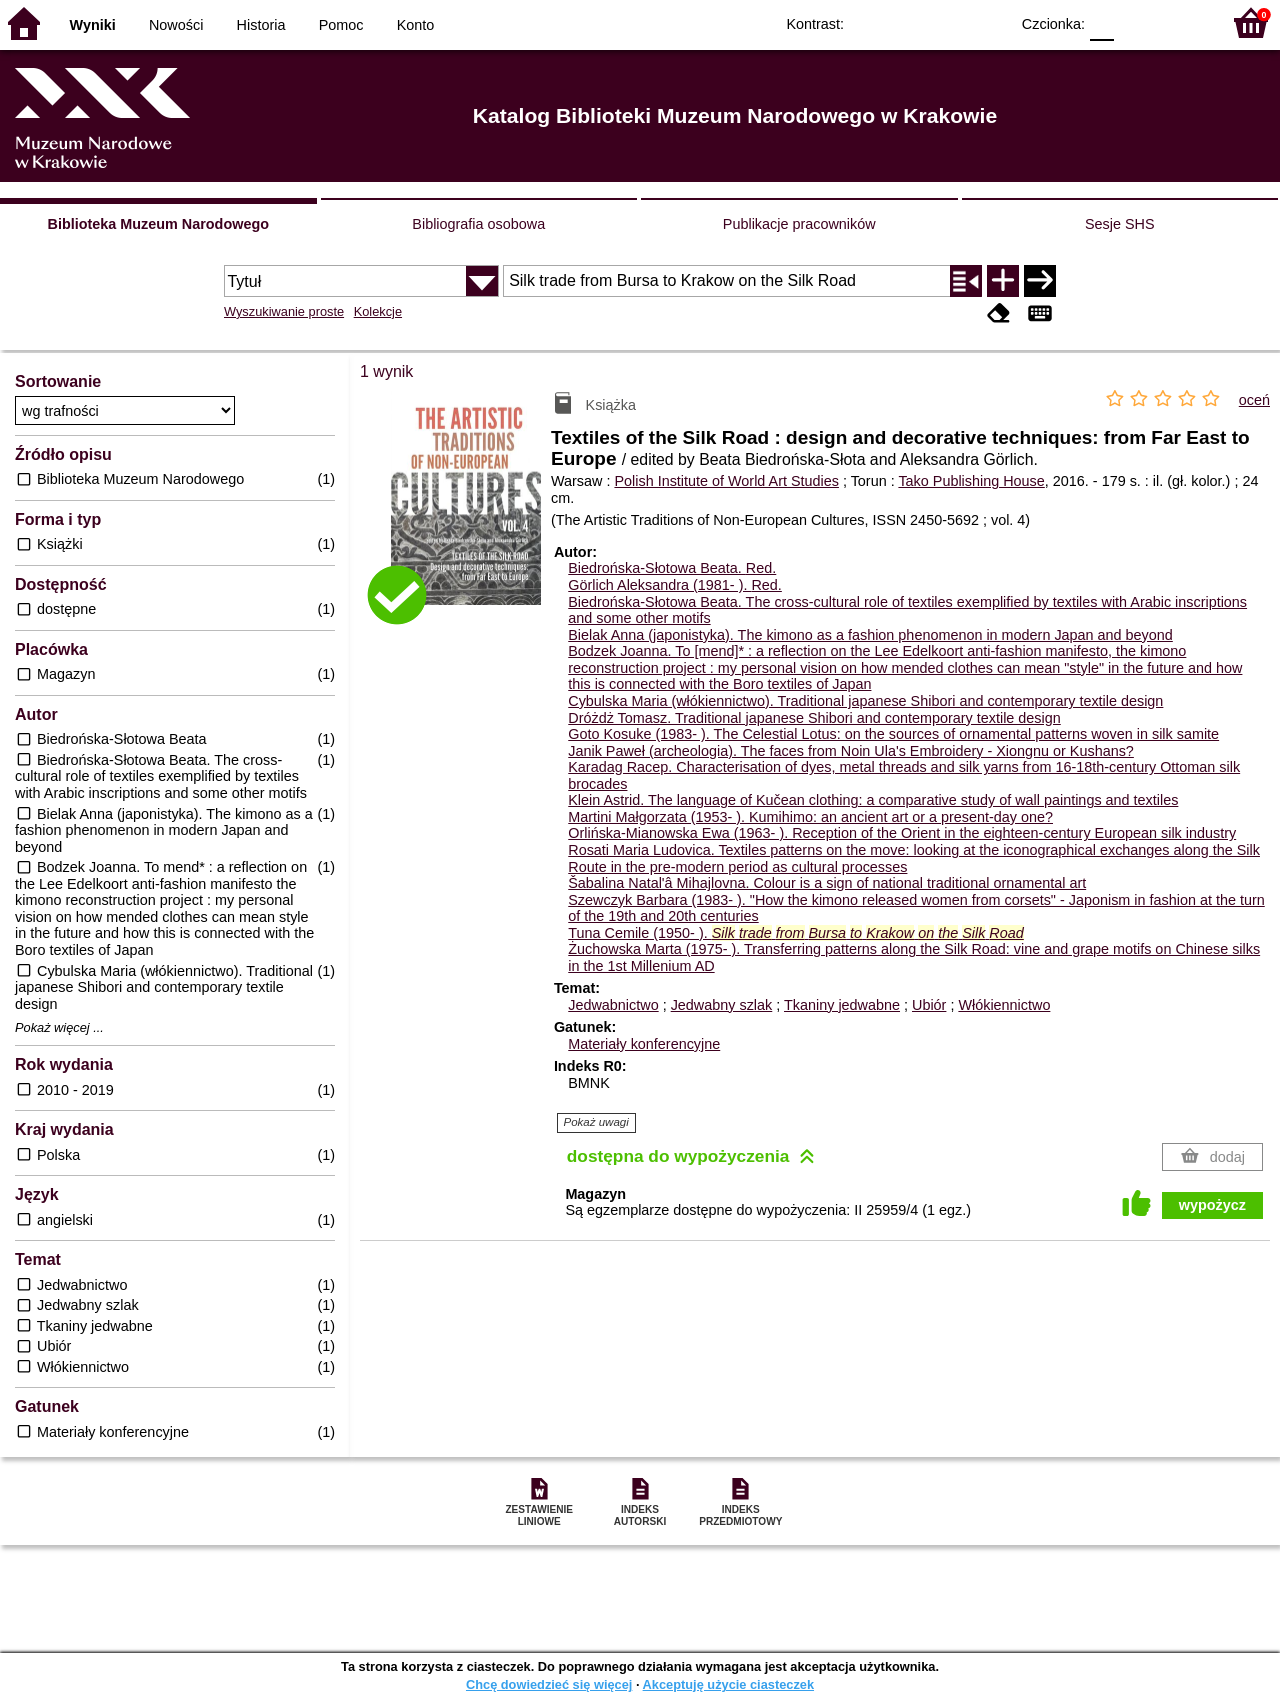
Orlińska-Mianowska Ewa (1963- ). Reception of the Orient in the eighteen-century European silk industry (902, 833)
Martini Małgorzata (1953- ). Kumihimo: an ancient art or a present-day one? (810, 817)
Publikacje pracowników (799, 224)
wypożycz (1212, 1205)
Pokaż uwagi (596, 1122)
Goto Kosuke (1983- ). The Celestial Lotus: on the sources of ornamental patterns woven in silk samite (893, 734)
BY (987, 22)
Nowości (176, 25)
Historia (261, 25)
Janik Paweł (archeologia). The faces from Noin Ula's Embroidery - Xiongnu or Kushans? (851, 751)
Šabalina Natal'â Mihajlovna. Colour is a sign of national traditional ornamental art (827, 883)
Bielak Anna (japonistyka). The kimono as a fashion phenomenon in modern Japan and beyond (870, 635)
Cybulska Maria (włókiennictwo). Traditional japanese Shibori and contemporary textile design (865, 701)
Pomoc (341, 25)
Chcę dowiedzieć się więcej (549, 1684)
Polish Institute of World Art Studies (726, 481)
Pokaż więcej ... (59, 1028)
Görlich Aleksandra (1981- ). (675, 585)
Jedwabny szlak (722, 1005)
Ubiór (929, 1005)
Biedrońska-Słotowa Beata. (672, 568)
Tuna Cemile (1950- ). (796, 933)
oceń (1254, 400)
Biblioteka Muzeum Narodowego (158, 224)
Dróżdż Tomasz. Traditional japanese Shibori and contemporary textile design (814, 718)
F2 (1182, 22)
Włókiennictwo (1004, 1005)
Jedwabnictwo (613, 1005)
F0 (1101, 22)
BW (907, 22)
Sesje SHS (1120, 224)
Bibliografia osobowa (478, 224)
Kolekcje (378, 311)
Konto (416, 25)
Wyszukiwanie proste (284, 311)
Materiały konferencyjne (644, 1044)
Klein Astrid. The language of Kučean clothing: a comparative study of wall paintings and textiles (873, 800)
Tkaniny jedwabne (842, 1005)
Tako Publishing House (971, 481)
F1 (1136, 22)
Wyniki (93, 25)
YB (947, 22)
